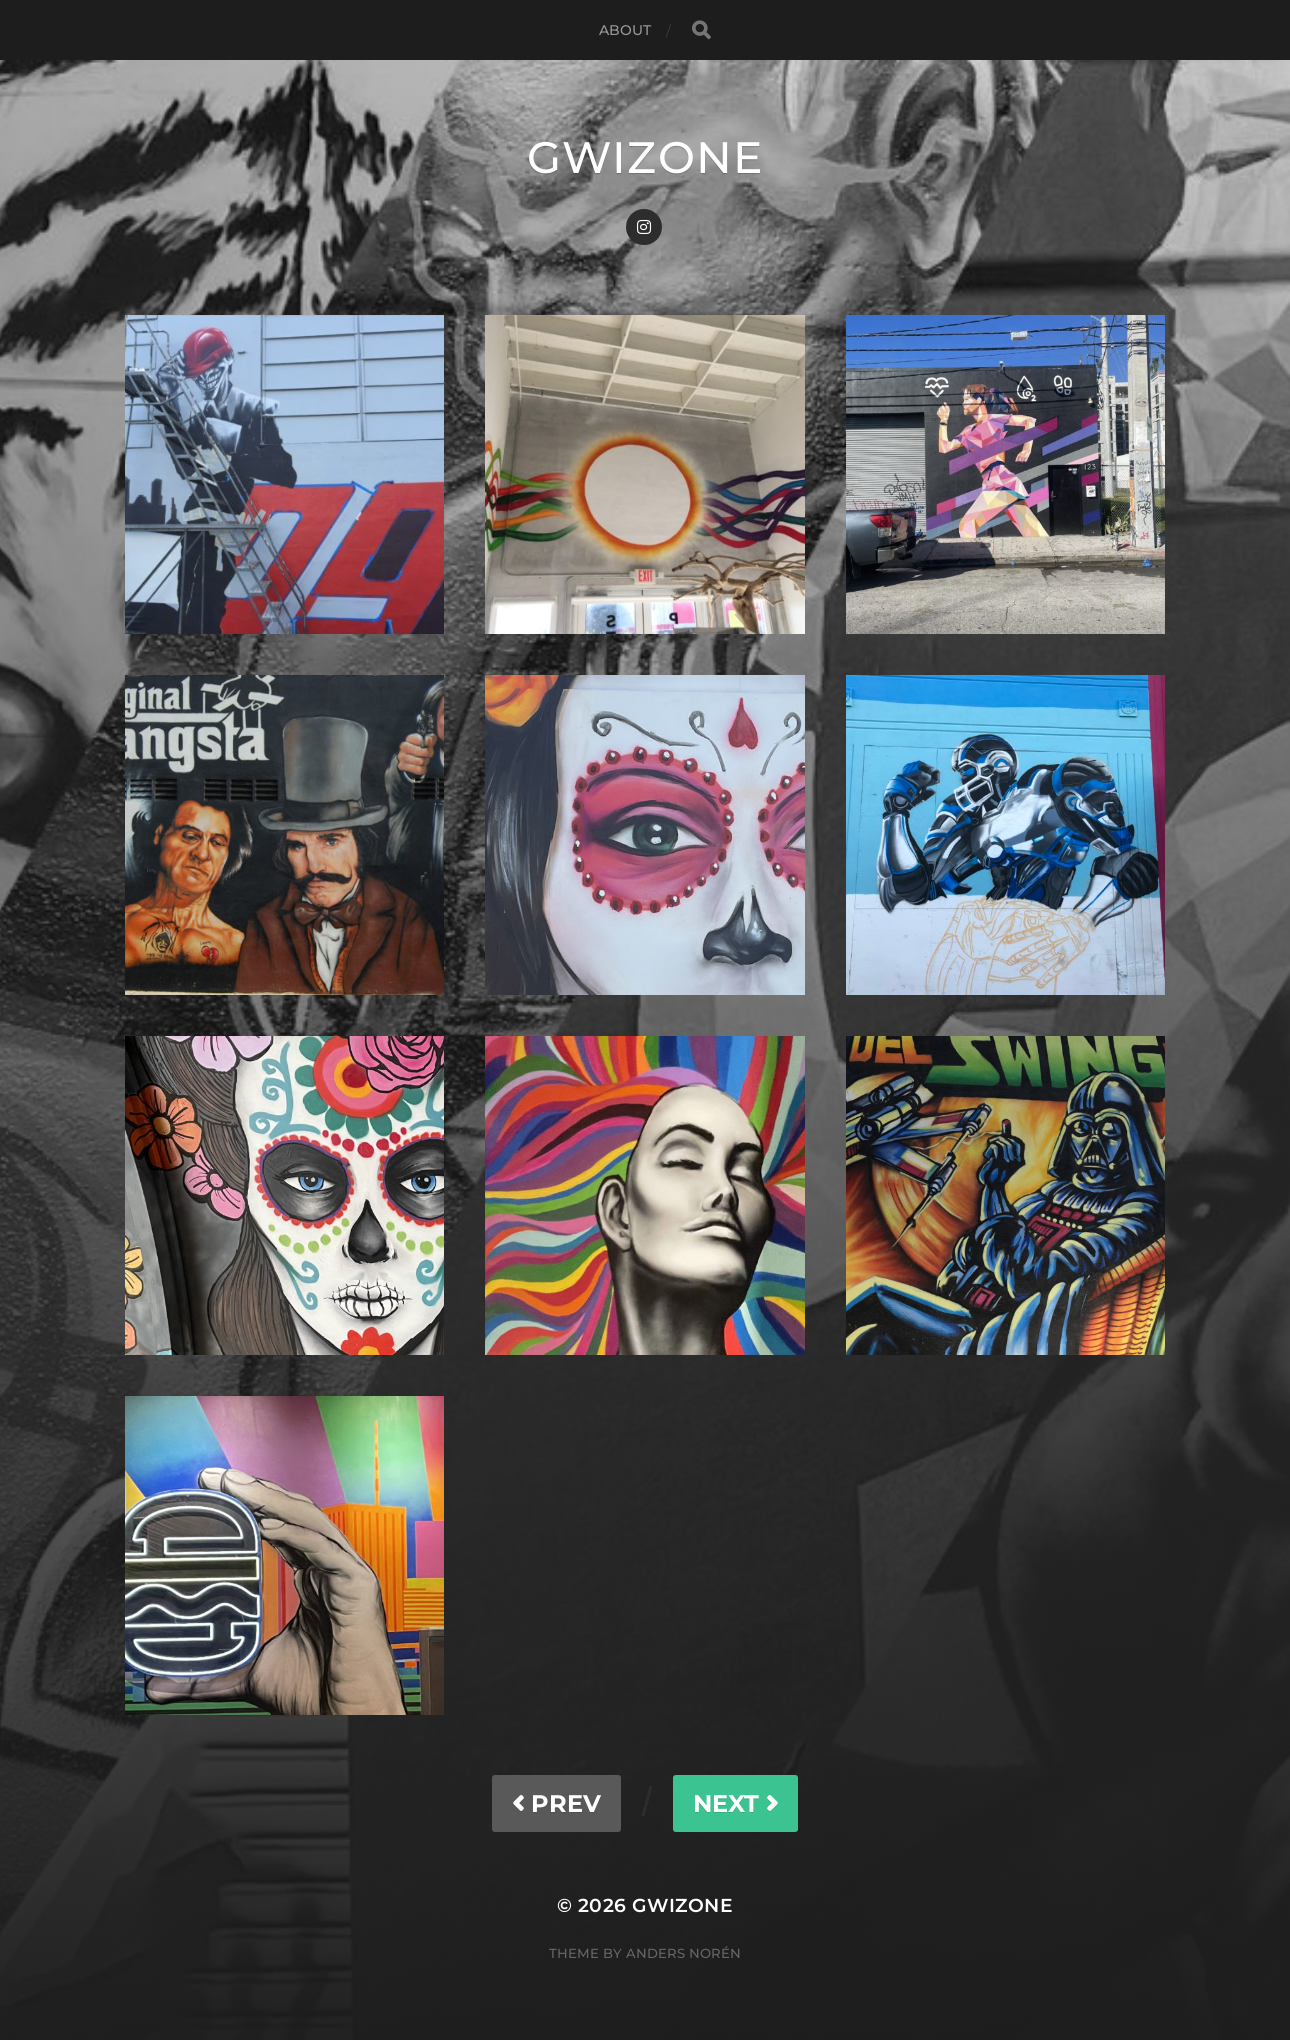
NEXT (735, 1803)
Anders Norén (683, 1953)
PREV (556, 1803)
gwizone (645, 157)
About (625, 30)
